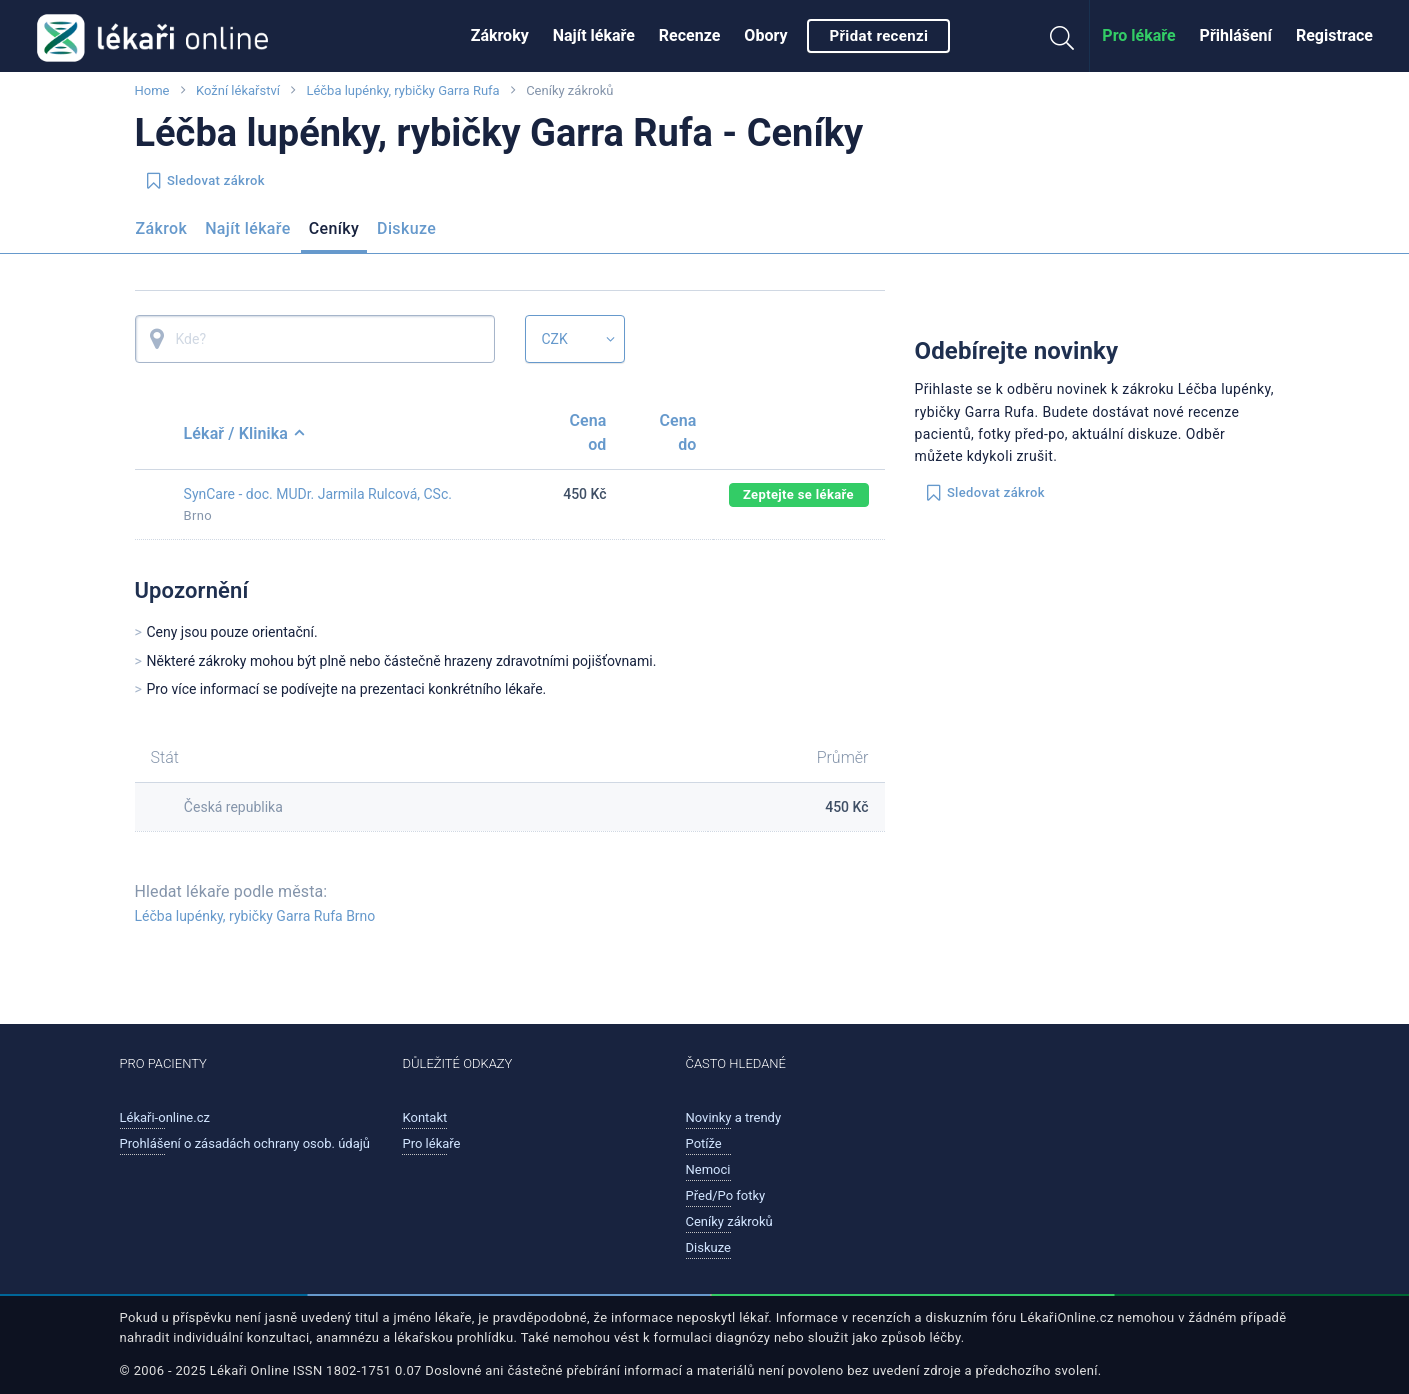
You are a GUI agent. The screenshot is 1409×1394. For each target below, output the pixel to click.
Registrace (1334, 35)
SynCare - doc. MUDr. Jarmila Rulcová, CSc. (318, 494)
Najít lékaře (594, 35)
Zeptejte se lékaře (798, 494)
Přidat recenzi (878, 36)
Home (152, 90)
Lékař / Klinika (244, 433)
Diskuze (406, 228)
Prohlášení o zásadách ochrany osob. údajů (245, 1143)
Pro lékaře (1138, 35)
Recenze (690, 35)
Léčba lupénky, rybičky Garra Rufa (402, 90)
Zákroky (500, 35)
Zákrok (162, 228)
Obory (765, 35)
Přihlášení (1236, 35)
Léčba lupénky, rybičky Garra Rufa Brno (255, 916)
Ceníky (334, 228)
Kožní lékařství (238, 90)
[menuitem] (500, 36)
